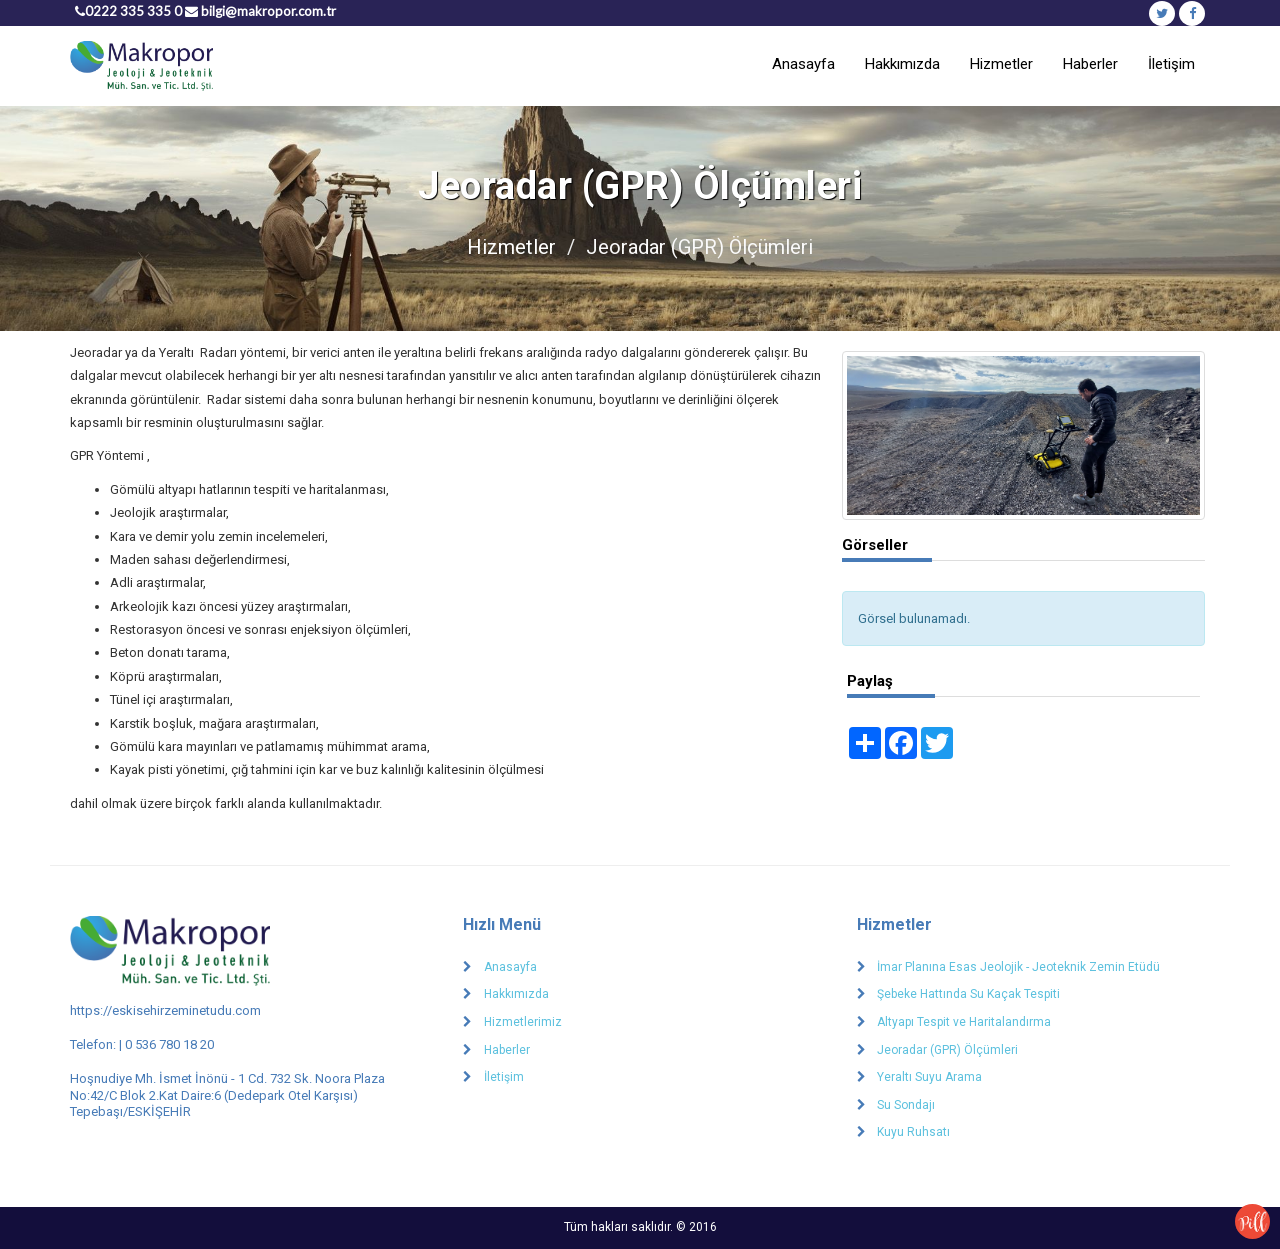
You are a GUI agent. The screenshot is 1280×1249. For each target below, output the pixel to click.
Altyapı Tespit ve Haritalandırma (964, 1022)
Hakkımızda (902, 64)
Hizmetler (1001, 64)
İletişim (1171, 64)
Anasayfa (803, 64)
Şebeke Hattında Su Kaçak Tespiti (968, 994)
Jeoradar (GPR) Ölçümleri (947, 1050)
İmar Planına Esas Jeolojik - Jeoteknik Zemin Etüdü (1018, 967)
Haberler (1090, 64)
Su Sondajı (906, 1105)
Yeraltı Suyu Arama (929, 1077)
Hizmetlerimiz (523, 1022)
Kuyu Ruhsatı (913, 1132)
